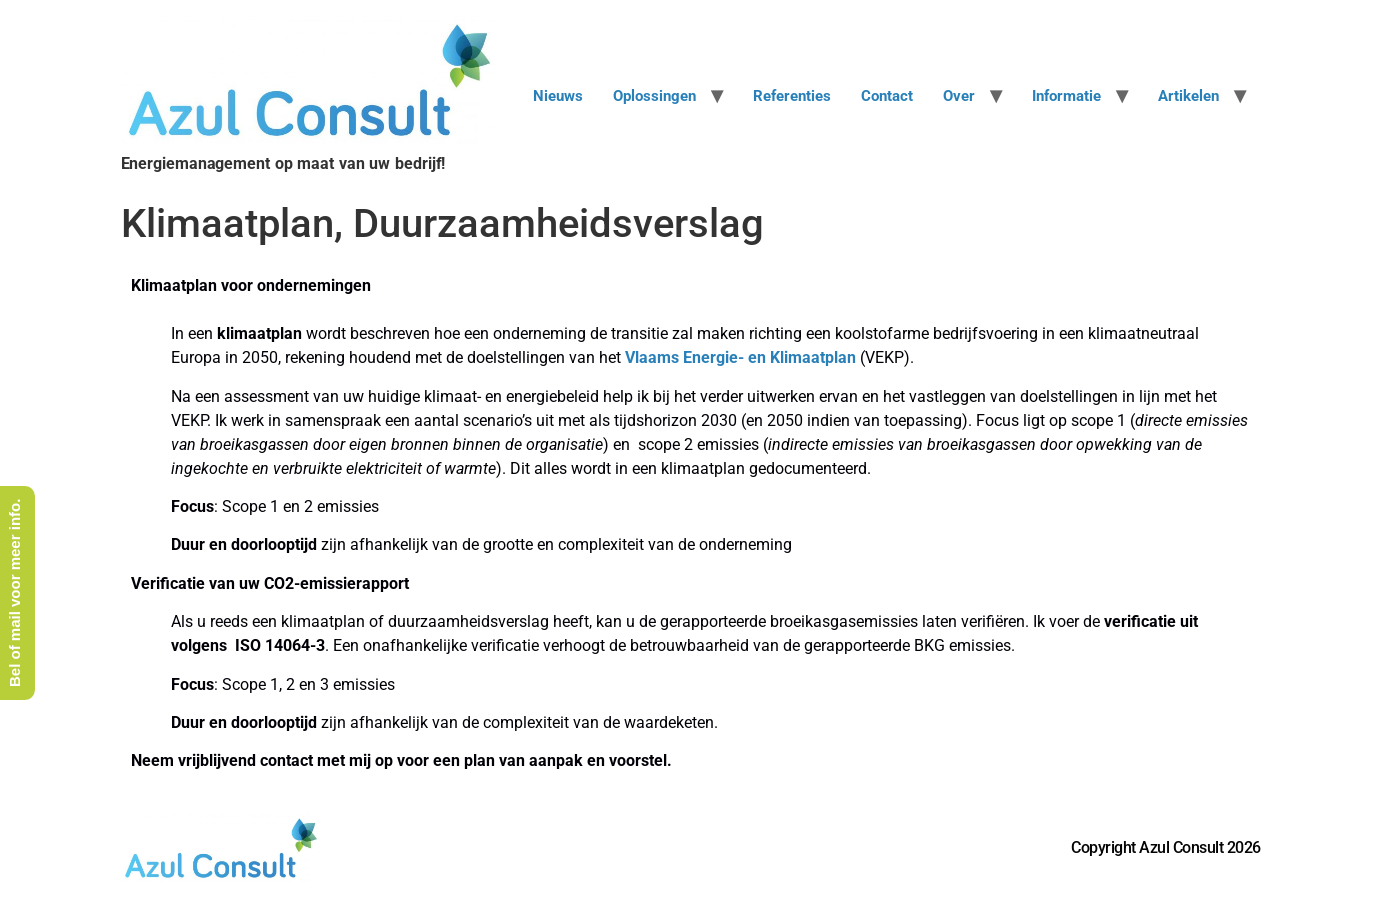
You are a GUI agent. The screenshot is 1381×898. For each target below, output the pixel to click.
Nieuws (558, 96)
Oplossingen (654, 96)
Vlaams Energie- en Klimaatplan (740, 357)
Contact (887, 96)
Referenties (792, 96)
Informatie (1066, 96)
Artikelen (1188, 96)
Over (959, 96)
